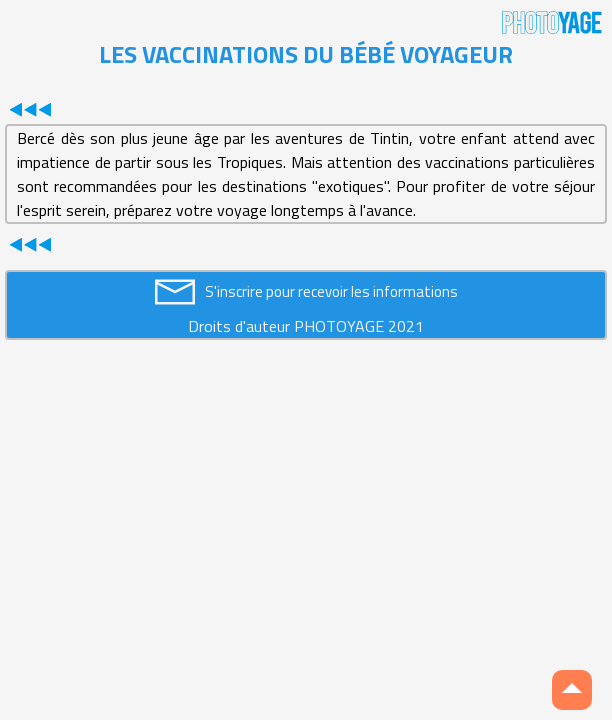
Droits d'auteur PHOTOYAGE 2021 (306, 326)
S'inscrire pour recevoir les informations (331, 291)
